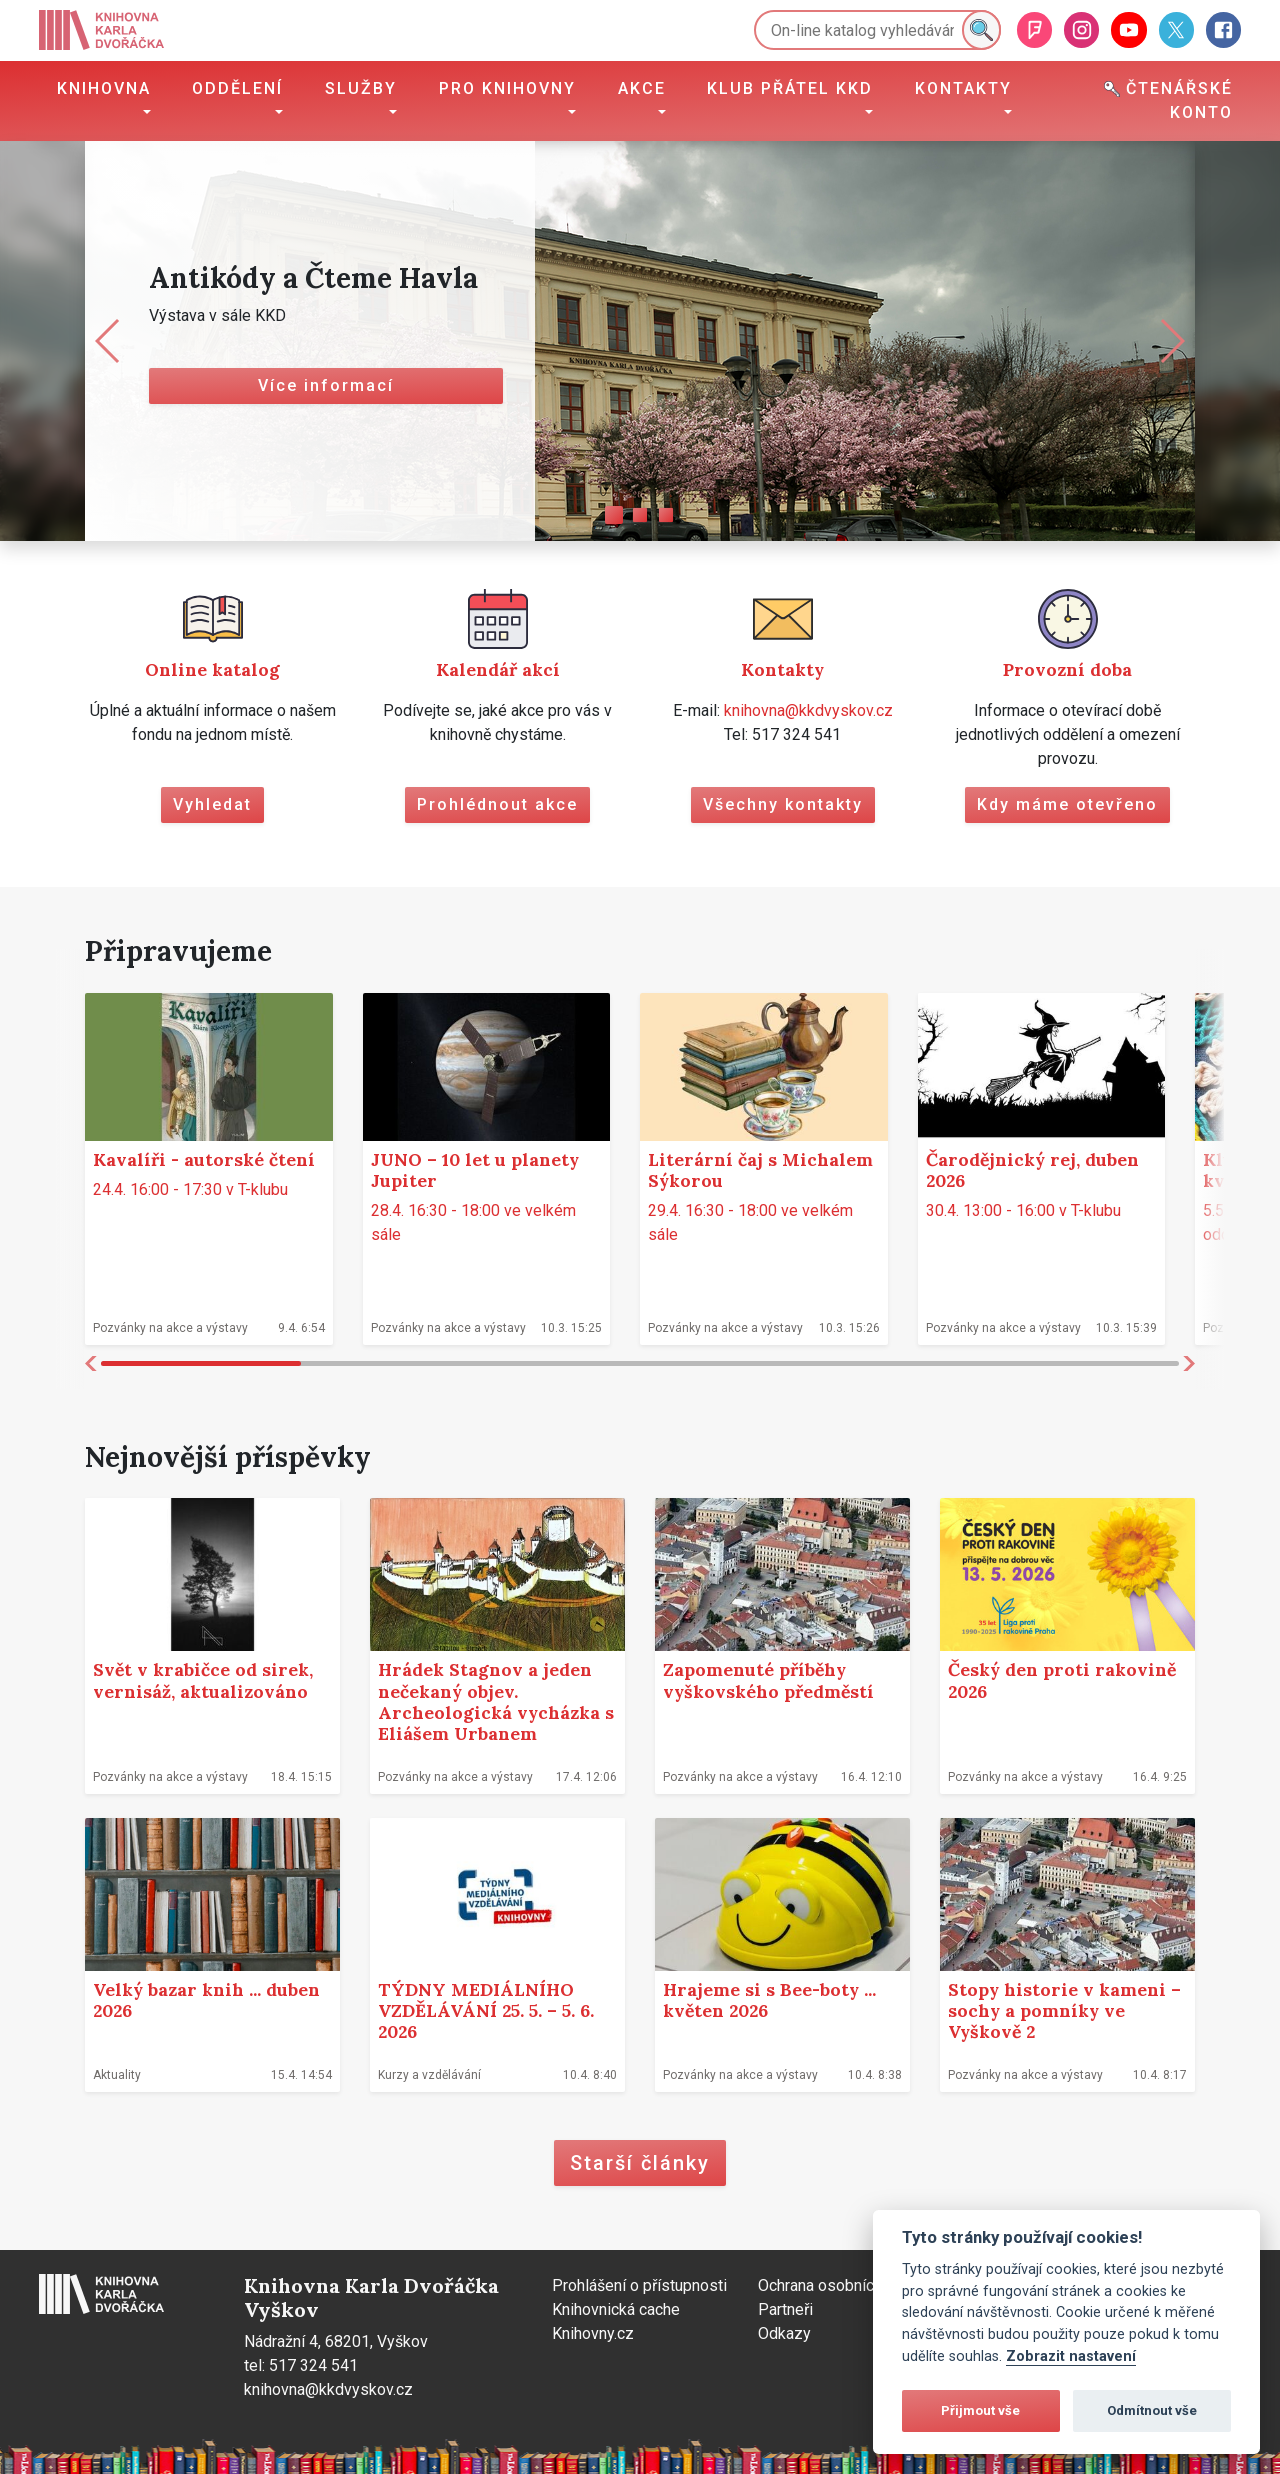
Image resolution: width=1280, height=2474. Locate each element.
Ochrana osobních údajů (840, 2285)
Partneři (785, 2309)
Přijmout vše (980, 2410)
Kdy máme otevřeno (1067, 804)
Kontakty (963, 88)
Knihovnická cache (616, 2309)
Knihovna (104, 88)
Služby (361, 88)
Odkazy (784, 2333)
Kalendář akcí (498, 669)
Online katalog (212, 669)
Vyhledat (212, 804)
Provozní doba (1067, 669)
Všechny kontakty (783, 804)
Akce (642, 88)
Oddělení (237, 88)
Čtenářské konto (1168, 100)
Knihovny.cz (593, 2333)
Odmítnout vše (1152, 2410)
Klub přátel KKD (790, 88)
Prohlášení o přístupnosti (639, 2285)
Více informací (326, 385)
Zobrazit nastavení (1071, 2356)
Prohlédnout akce (497, 804)
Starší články (640, 2163)
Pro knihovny (507, 88)
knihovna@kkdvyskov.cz (808, 710)
